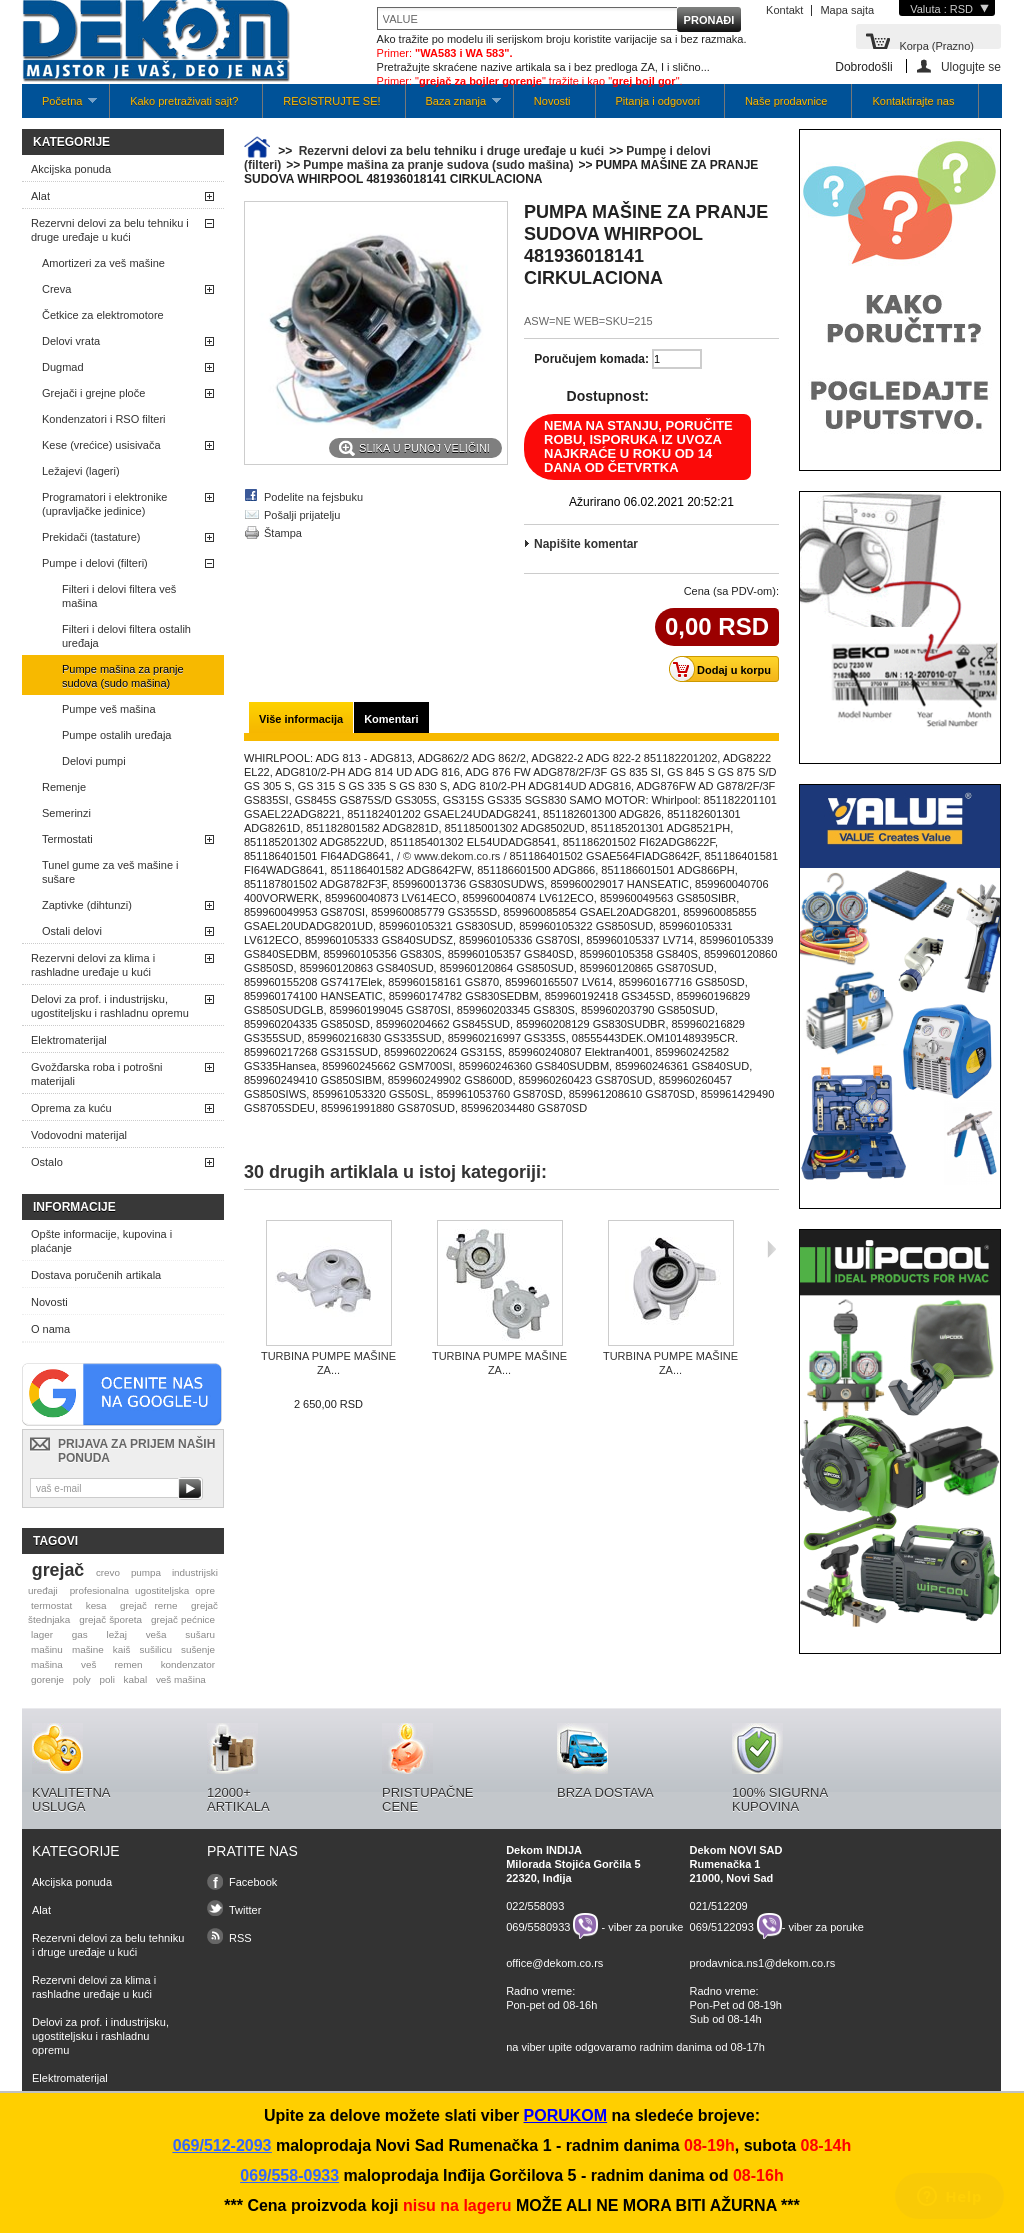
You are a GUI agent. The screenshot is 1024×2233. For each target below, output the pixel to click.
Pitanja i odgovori (658, 101)
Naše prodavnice (786, 101)
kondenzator (188, 1664)
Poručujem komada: (591, 359)
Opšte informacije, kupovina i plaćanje (101, 1241)
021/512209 (719, 1906)
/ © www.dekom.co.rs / (452, 856)
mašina (47, 1664)
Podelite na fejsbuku (313, 497)
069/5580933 (538, 1926)
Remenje (64, 787)
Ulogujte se (971, 66)
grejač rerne (149, 1605)
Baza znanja (453, 106)
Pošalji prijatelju (302, 515)
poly (82, 1679)
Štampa (283, 533)
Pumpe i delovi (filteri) (95, 563)
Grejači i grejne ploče (93, 393)
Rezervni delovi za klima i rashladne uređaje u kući (93, 965)
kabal (136, 1679)
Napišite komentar (586, 544)
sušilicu (156, 1649)
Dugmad (63, 367)
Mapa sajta (847, 10)
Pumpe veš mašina (109, 709)
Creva (56, 289)
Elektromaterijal (69, 1040)
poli (107, 1679)
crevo (108, 1572)
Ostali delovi (72, 931)
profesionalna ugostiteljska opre (142, 1590)
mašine (88, 1649)
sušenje (198, 1649)
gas (80, 1634)
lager (42, 1634)
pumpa (146, 1572)
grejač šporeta (110, 1619)
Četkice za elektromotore (103, 315)
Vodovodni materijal (79, 1135)
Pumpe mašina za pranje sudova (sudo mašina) (123, 676)
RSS (240, 1938)
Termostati (67, 839)
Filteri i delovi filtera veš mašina (119, 596)
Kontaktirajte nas (913, 101)
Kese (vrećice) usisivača (101, 445)
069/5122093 (722, 1926)
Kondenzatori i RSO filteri (104, 419)
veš (88, 1664)
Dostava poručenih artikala (96, 1275)
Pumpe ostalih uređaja (116, 735)
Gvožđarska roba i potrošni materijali (96, 1074)
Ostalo (47, 1162)
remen (129, 1664)
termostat (51, 1605)
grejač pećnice (183, 1619)
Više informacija (301, 719)
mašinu (47, 1649)
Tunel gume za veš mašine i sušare (110, 872)
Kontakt (784, 10)
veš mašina (181, 1679)
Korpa (936, 44)
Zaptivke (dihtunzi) (87, 905)
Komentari (391, 719)
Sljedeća (771, 1249)
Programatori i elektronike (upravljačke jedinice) (104, 504)
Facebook (253, 1882)
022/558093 (535, 1906)
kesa (96, 1605)
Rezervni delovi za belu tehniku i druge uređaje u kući (110, 230)
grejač (58, 1570)
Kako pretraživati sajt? (184, 101)
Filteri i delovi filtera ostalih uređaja (126, 636)
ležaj (117, 1634)
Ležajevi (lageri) (81, 471)
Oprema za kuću (71, 1108)
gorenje (47, 1679)
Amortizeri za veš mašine (103, 263)
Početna (59, 106)
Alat (40, 196)
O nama (50, 1329)
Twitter (245, 1910)
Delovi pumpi (94, 761)
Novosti (552, 101)
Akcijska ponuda (71, 169)
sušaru (200, 1634)
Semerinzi (66, 813)
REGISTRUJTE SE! (331, 101)
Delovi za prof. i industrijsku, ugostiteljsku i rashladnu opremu (110, 1006)
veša (156, 1634)
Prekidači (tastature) (91, 537)
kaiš (122, 1649)
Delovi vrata (71, 341)
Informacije (74, 1207)
